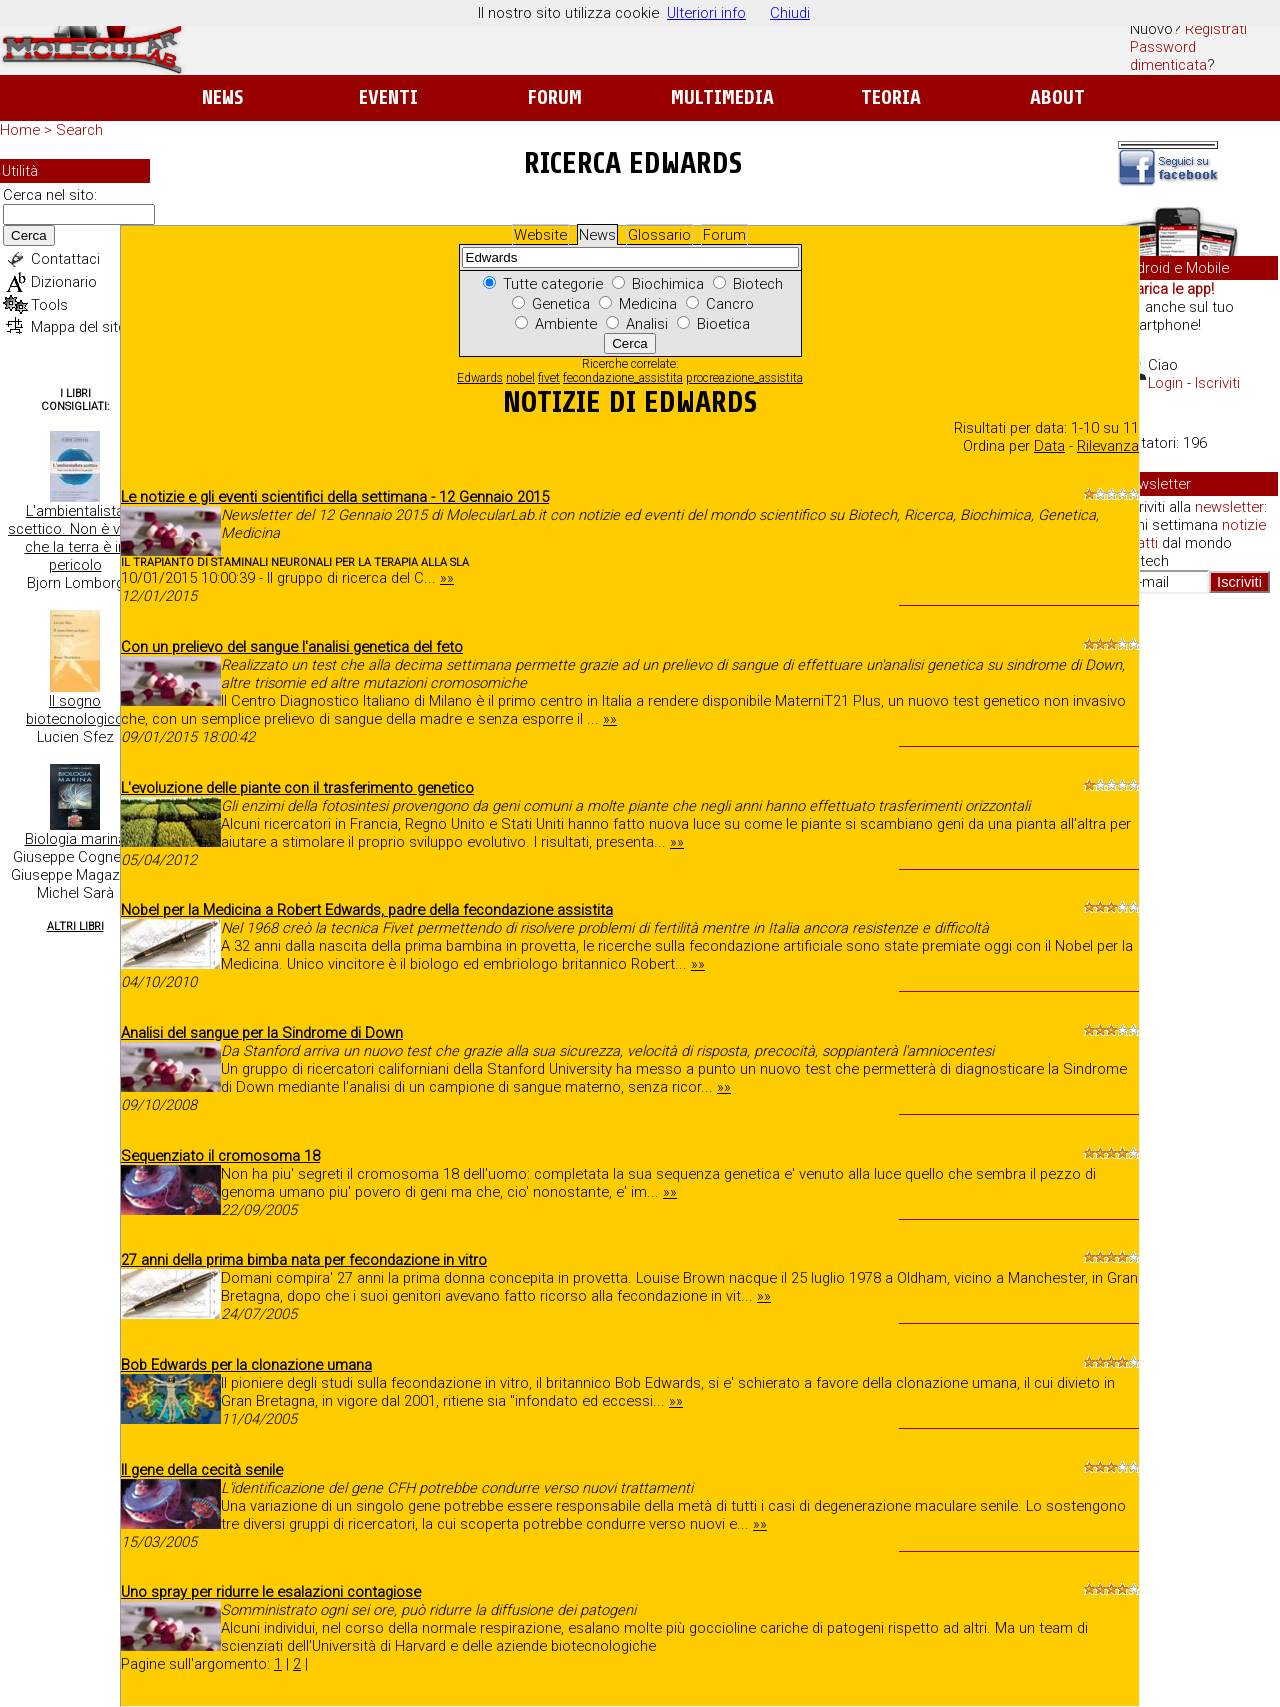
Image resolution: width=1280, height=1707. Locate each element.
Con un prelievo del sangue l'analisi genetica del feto (292, 647)
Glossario (659, 235)
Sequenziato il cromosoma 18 (220, 1156)
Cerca (29, 235)
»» (447, 578)
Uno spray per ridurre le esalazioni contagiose (271, 1592)
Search (79, 130)
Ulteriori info (706, 13)
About (1057, 97)
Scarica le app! (1166, 289)
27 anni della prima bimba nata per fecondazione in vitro (304, 1260)
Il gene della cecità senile (202, 1470)
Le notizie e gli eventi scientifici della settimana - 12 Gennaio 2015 (335, 497)
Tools (49, 305)
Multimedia (722, 97)
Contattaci (65, 259)
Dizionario (64, 282)
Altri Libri (75, 926)
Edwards (480, 378)
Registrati (1216, 29)
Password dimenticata (1168, 56)
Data (1049, 446)
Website (540, 235)
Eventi (388, 97)
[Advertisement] (1198, 916)
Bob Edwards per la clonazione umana (246, 1365)
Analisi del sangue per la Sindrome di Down (262, 1033)
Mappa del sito (79, 327)
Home (20, 130)
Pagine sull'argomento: (197, 1664)
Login (1165, 383)
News (222, 97)
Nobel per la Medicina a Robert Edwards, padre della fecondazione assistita (367, 910)
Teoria (891, 97)
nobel (520, 378)
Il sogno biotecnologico (75, 710)
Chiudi (790, 13)
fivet (549, 378)
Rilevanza (1108, 446)
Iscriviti (1217, 383)
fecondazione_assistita (623, 378)
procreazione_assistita (744, 378)
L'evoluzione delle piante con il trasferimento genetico (297, 788)
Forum (554, 97)
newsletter (1229, 507)
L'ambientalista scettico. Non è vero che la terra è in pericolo (75, 538)
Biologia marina (75, 839)
